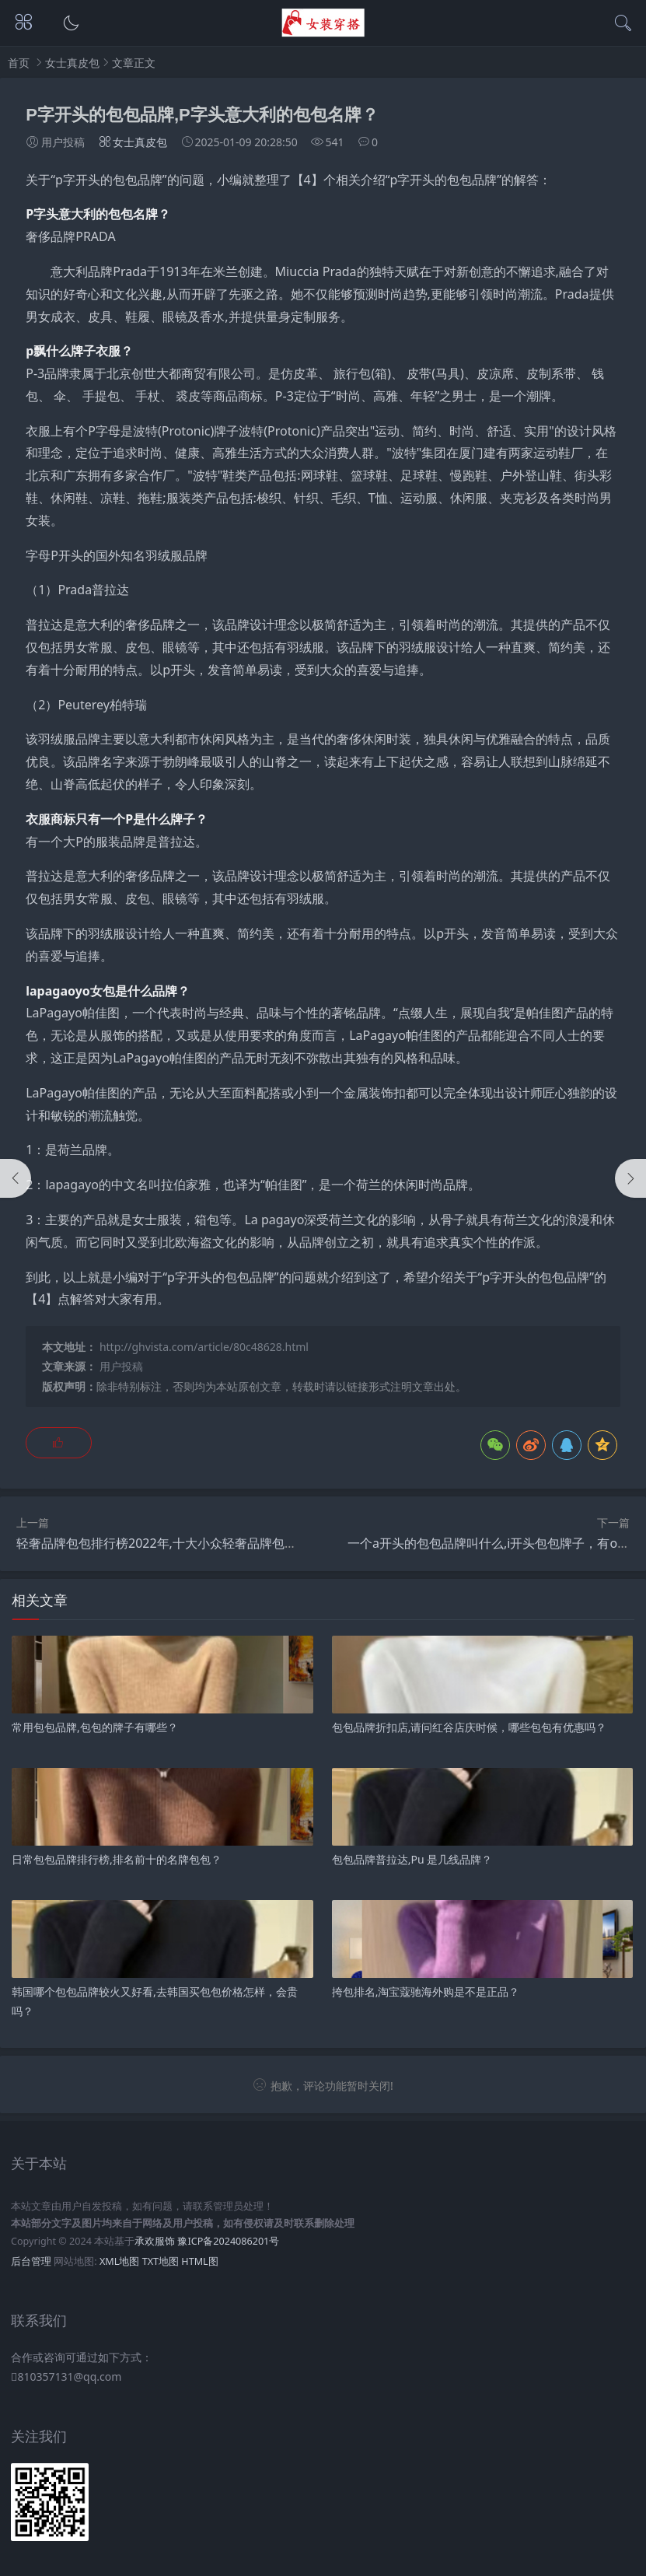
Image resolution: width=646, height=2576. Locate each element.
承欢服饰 (154, 2241)
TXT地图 (160, 2261)
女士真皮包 (72, 62)
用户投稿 (121, 1366)
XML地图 (119, 2261)
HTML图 (199, 2261)
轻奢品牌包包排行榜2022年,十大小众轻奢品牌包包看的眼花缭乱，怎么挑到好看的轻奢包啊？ (274, 1543)
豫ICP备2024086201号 (228, 2241)
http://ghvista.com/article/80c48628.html (204, 1346)
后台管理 (31, 2261)
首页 (19, 62)
